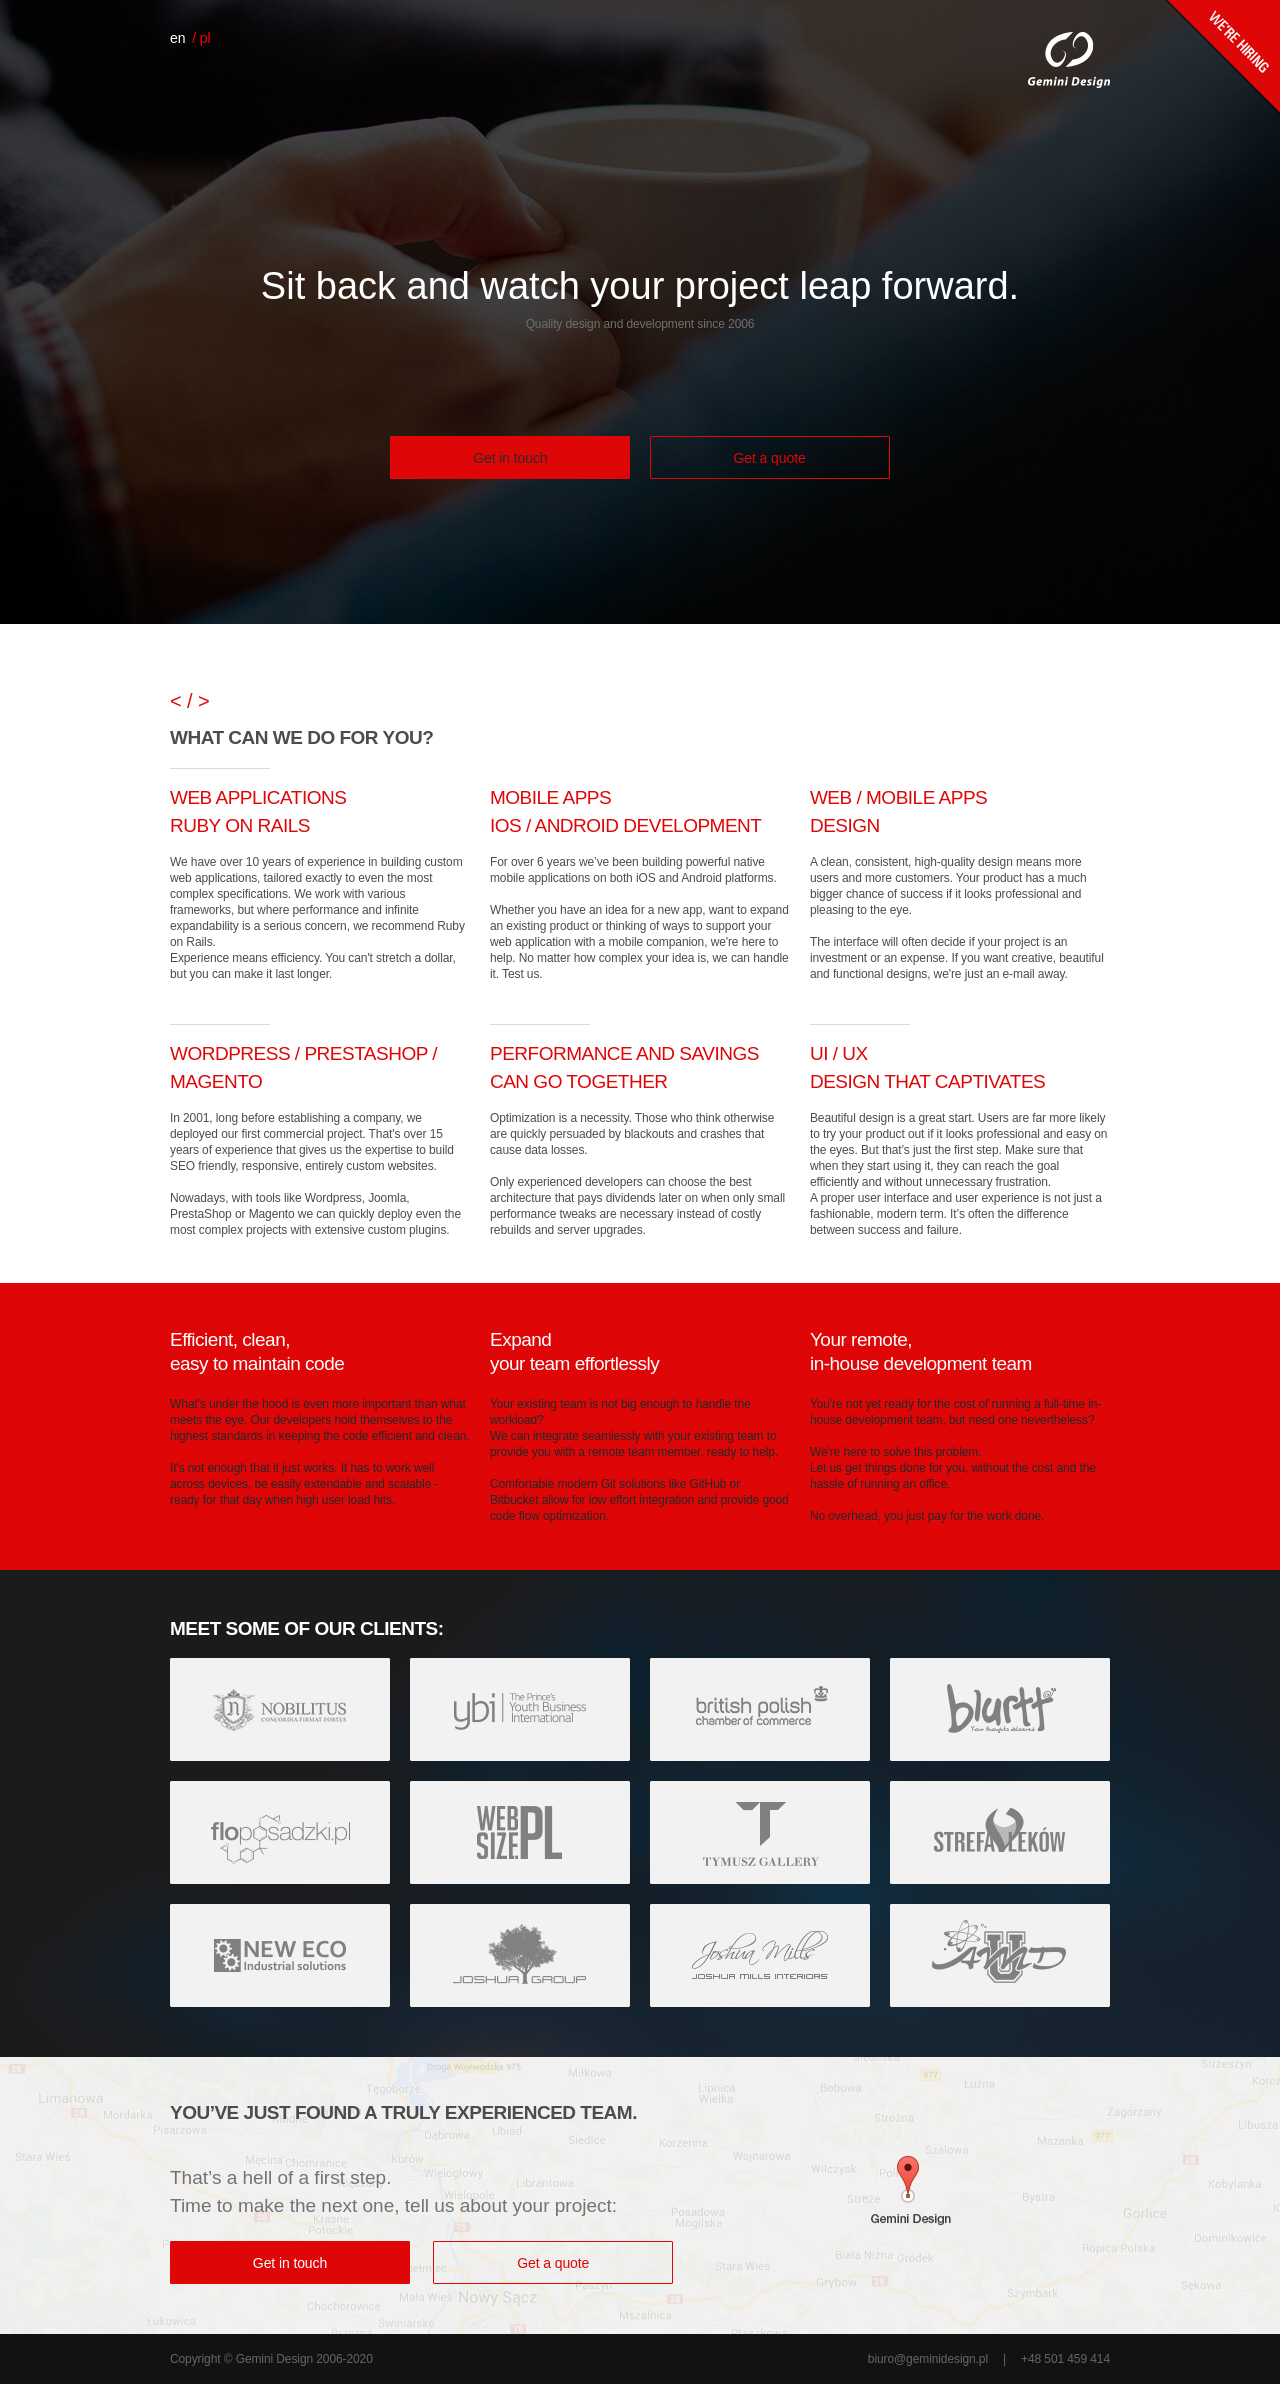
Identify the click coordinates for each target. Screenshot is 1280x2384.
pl (205, 38)
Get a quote (770, 458)
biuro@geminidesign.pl (928, 2359)
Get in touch (510, 458)
